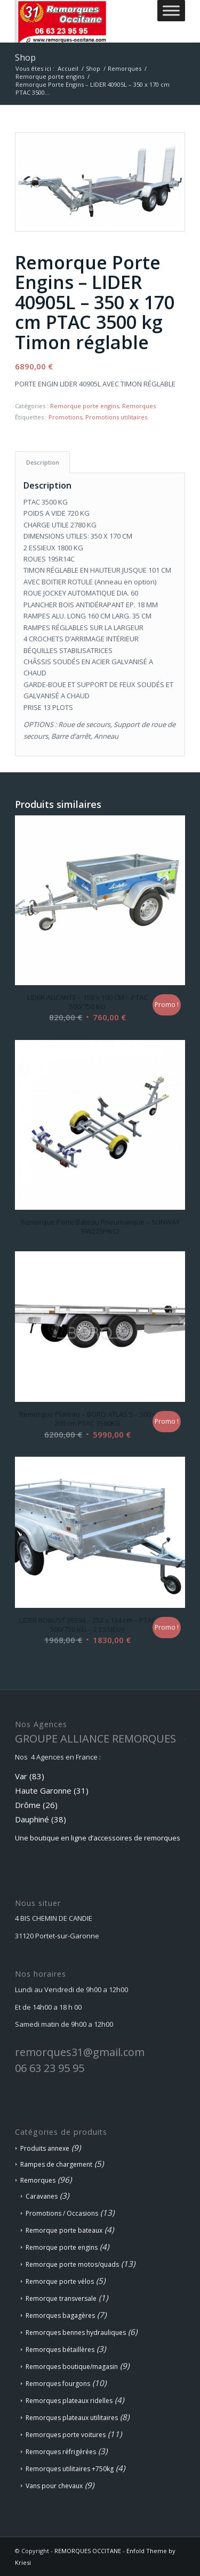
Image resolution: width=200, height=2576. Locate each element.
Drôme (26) (36, 1804)
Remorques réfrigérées (61, 2451)
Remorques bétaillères (60, 2349)
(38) (58, 1819)
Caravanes (42, 2196)
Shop (25, 57)
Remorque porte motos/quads (72, 2264)
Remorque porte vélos (60, 2281)
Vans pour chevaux (54, 2485)
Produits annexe (44, 2148)
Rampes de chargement (56, 2164)
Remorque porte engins (84, 406)
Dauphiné (32, 1819)
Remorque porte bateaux (64, 2230)
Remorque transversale (61, 2298)
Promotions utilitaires (116, 417)
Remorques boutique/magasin (72, 2366)
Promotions (65, 417)
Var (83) (29, 1776)
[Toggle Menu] (171, 10)
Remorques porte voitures (66, 2434)
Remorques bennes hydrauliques (76, 2332)
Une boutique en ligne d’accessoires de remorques (97, 1838)
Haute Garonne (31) (52, 1790)
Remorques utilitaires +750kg (70, 2468)
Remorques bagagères (60, 2315)
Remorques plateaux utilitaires (72, 2417)
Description (42, 462)
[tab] (42, 462)
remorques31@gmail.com (80, 2052)
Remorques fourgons (58, 2383)
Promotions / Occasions (62, 2213)
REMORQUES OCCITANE (87, 2551)
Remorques (139, 406)
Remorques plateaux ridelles (69, 2400)
